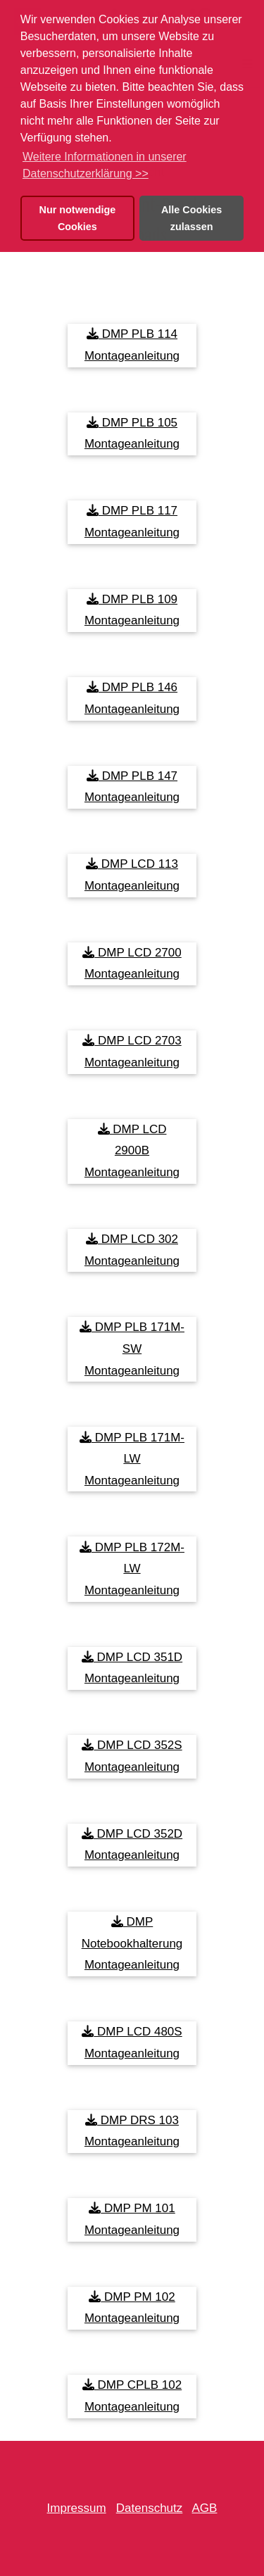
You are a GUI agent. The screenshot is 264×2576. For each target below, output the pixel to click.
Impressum (76, 2508)
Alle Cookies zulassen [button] (191, 218)
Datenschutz (149, 2508)
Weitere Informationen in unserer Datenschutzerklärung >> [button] (105, 165)
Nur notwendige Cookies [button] (77, 218)
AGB (205, 2508)
